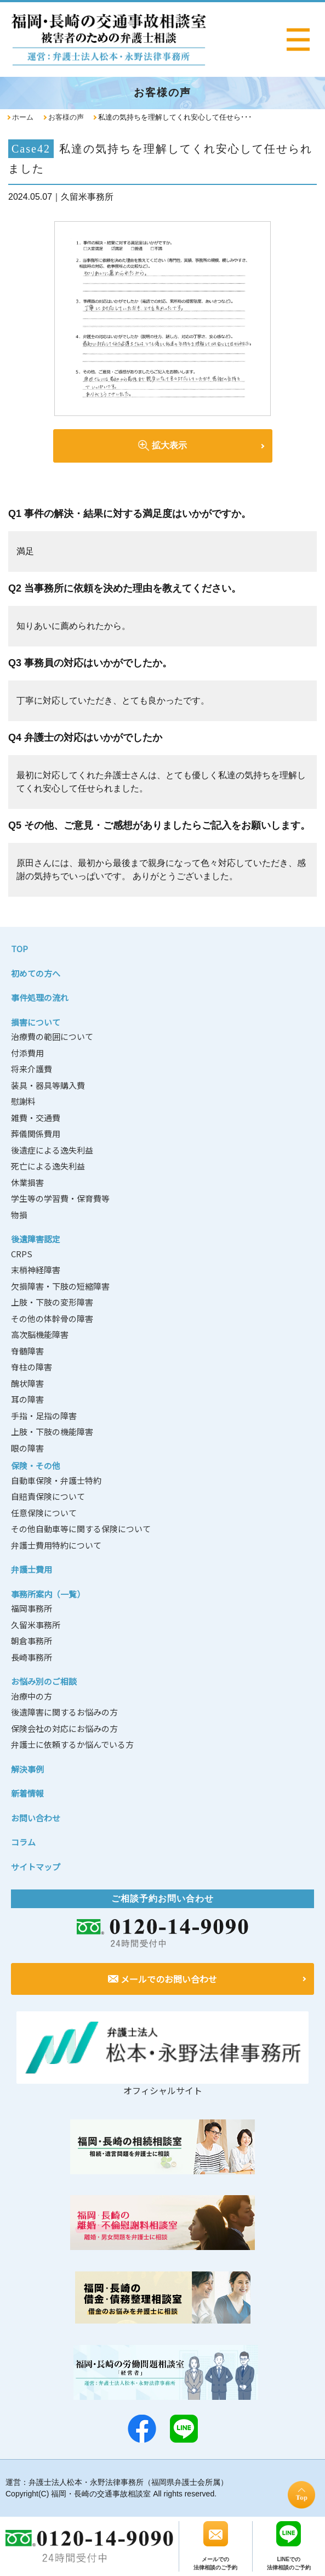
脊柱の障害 (31, 1367)
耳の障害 (27, 1399)
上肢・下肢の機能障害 (52, 1431)
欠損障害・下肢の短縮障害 (60, 1286)
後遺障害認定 (35, 1239)
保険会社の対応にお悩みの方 (64, 1728)
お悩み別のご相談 (44, 1681)
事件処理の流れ (40, 997)
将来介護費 (31, 1069)
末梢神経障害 (35, 1269)
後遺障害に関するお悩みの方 (64, 1712)
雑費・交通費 (35, 1117)
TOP (19, 948)
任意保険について (44, 1512)
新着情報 (27, 1793)
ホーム (22, 117)
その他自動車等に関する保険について (81, 1528)
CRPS (21, 1253)
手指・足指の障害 (44, 1415)
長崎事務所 (31, 1657)
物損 (19, 1214)
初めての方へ (35, 973)
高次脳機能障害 (40, 1334)
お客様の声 (66, 117)
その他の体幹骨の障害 (52, 1318)
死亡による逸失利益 (48, 1166)
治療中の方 (31, 1696)
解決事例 (27, 1769)
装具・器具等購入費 (48, 1085)
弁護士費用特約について (56, 1545)
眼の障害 (27, 1448)
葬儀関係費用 (35, 1133)
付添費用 (27, 1053)
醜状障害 (27, 1383)
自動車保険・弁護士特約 (56, 1480)
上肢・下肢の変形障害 (52, 1302)
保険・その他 (35, 1465)
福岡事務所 (31, 1608)
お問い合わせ (35, 1818)
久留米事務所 (35, 1624)
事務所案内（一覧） (48, 1594)
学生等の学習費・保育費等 (60, 1198)
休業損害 (27, 1182)
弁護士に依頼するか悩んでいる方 (72, 1744)
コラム (23, 1842)
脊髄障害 (27, 1351)
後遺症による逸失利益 (52, 1150)
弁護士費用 (31, 1569)
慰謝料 (23, 1101)
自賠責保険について (48, 1496)
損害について (35, 1022)
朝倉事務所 (31, 1640)
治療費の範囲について (52, 1036)
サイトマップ (35, 1866)
